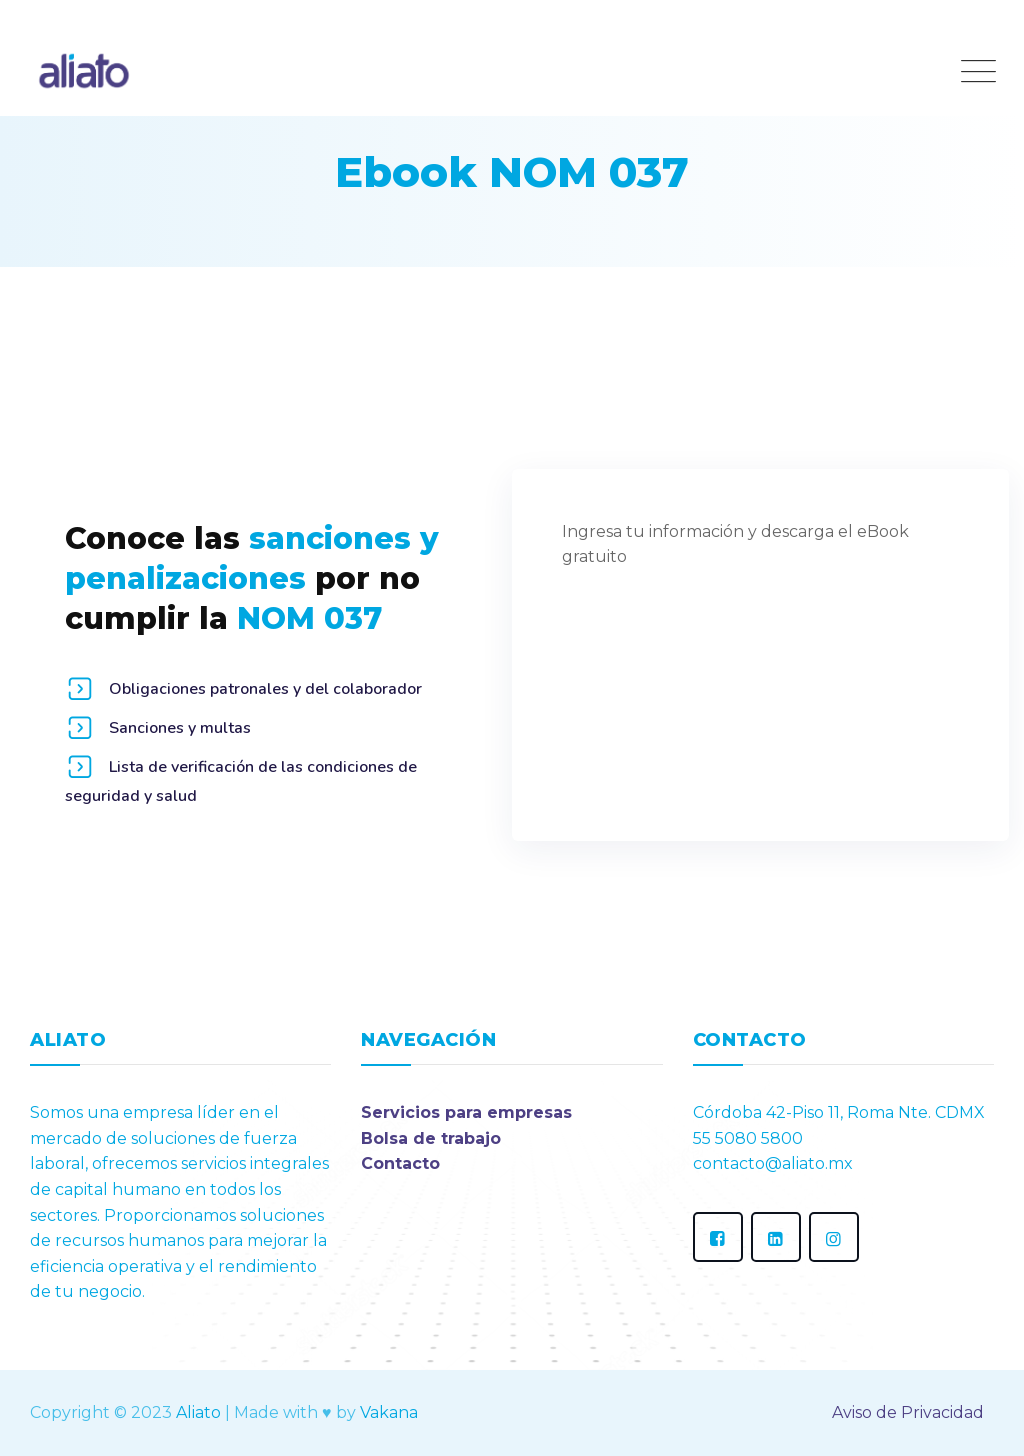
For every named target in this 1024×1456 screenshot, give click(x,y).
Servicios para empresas (466, 1112)
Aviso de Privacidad (908, 1412)
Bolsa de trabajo (431, 1138)
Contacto (400, 1163)
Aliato (198, 1412)
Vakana (389, 1412)
